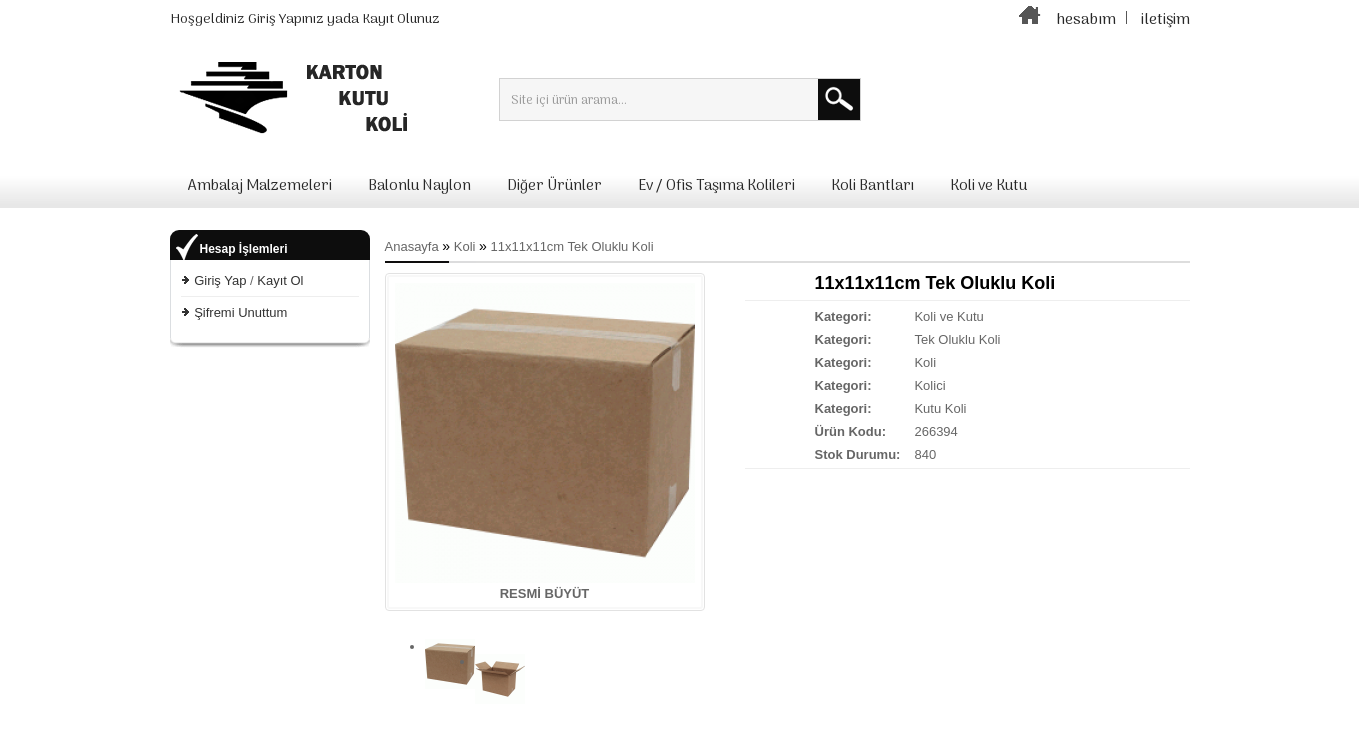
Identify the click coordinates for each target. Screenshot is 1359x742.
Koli (465, 246)
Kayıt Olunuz (401, 19)
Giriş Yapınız (286, 19)
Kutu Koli (940, 408)
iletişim (1165, 20)
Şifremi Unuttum (240, 312)
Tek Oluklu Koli (957, 339)
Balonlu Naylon (419, 186)
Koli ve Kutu (988, 186)
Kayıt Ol (280, 280)
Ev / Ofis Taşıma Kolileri (716, 186)
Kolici (929, 385)
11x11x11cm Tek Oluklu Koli (571, 246)
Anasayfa (412, 246)
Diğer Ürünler (554, 186)
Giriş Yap (220, 280)
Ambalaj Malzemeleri (260, 186)
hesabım (1086, 20)
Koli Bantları (872, 186)
